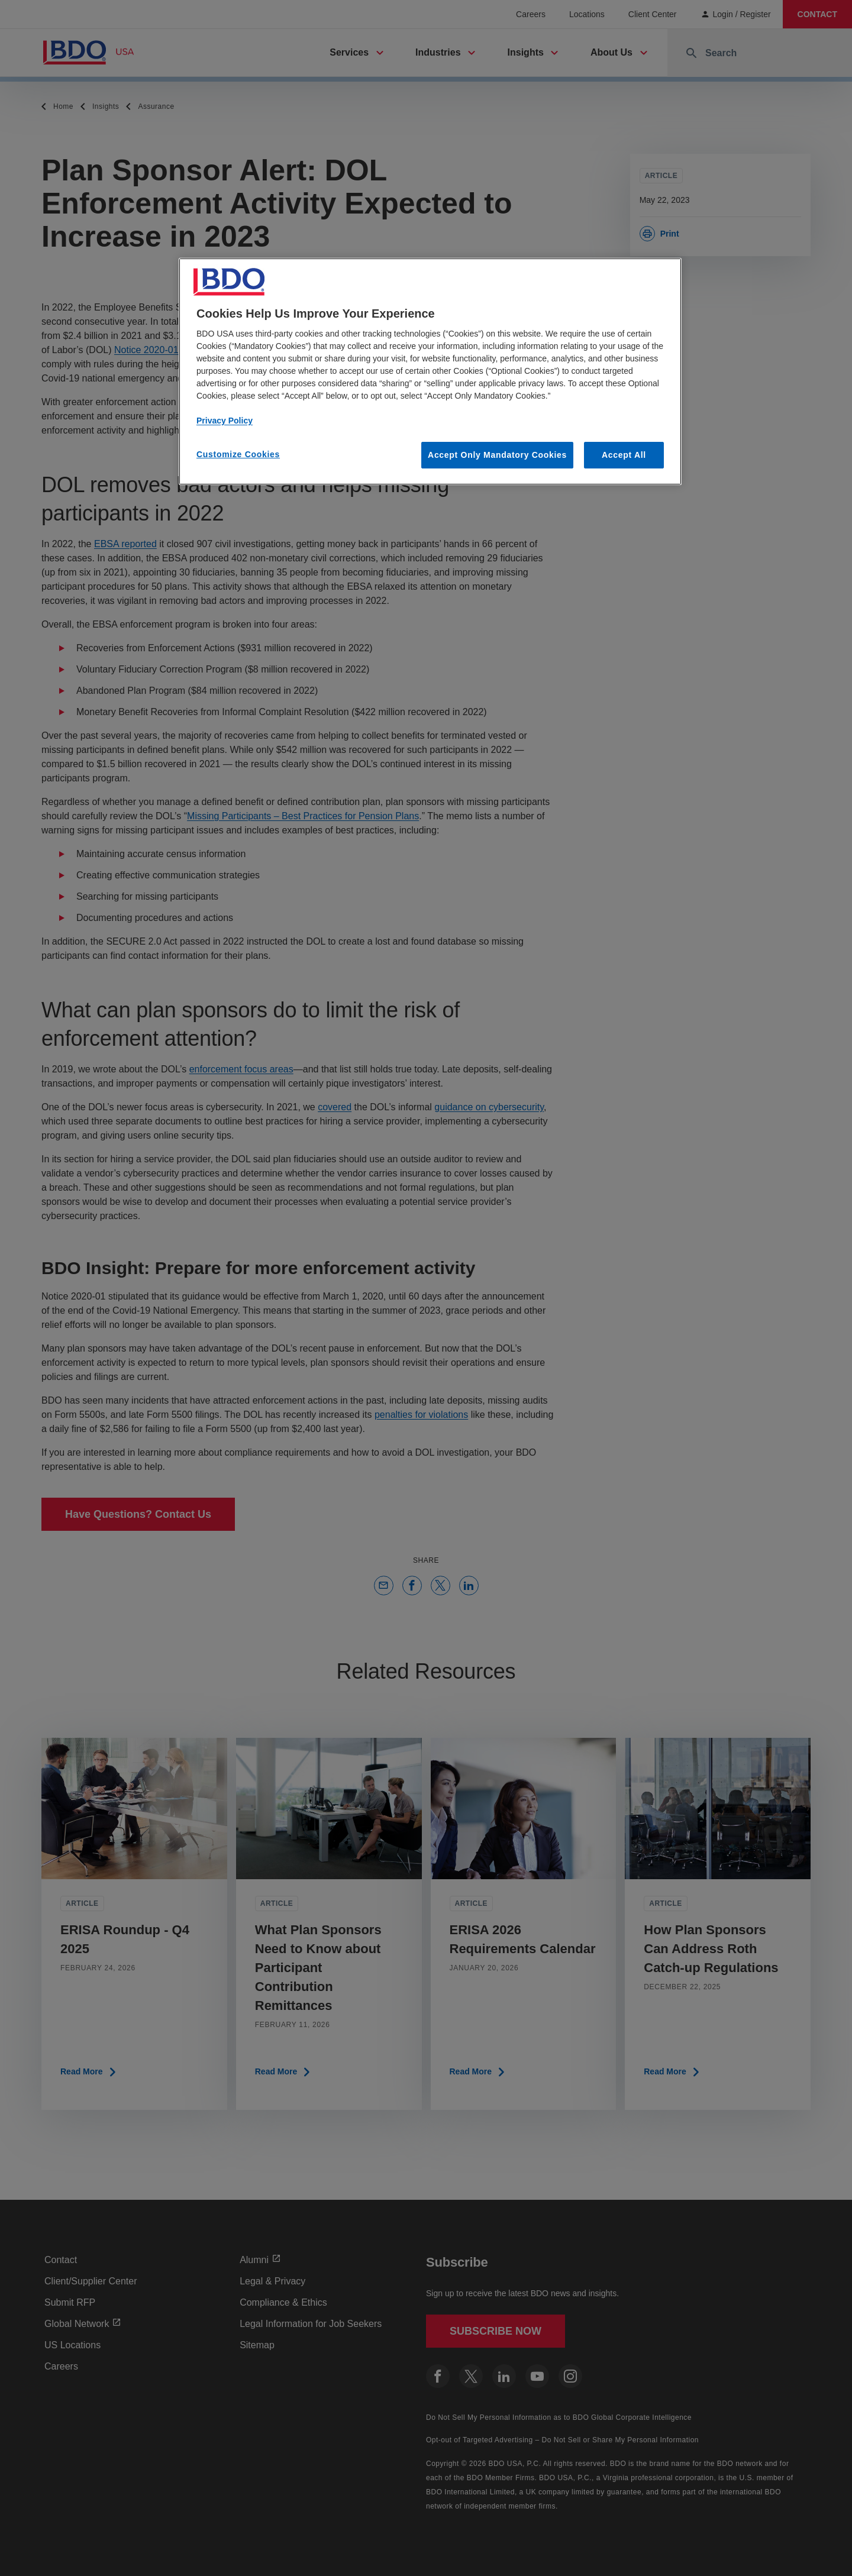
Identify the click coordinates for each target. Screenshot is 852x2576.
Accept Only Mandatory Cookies (497, 455)
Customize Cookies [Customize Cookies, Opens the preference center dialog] (238, 454)
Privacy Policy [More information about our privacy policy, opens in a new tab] (224, 420)
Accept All (624, 455)
